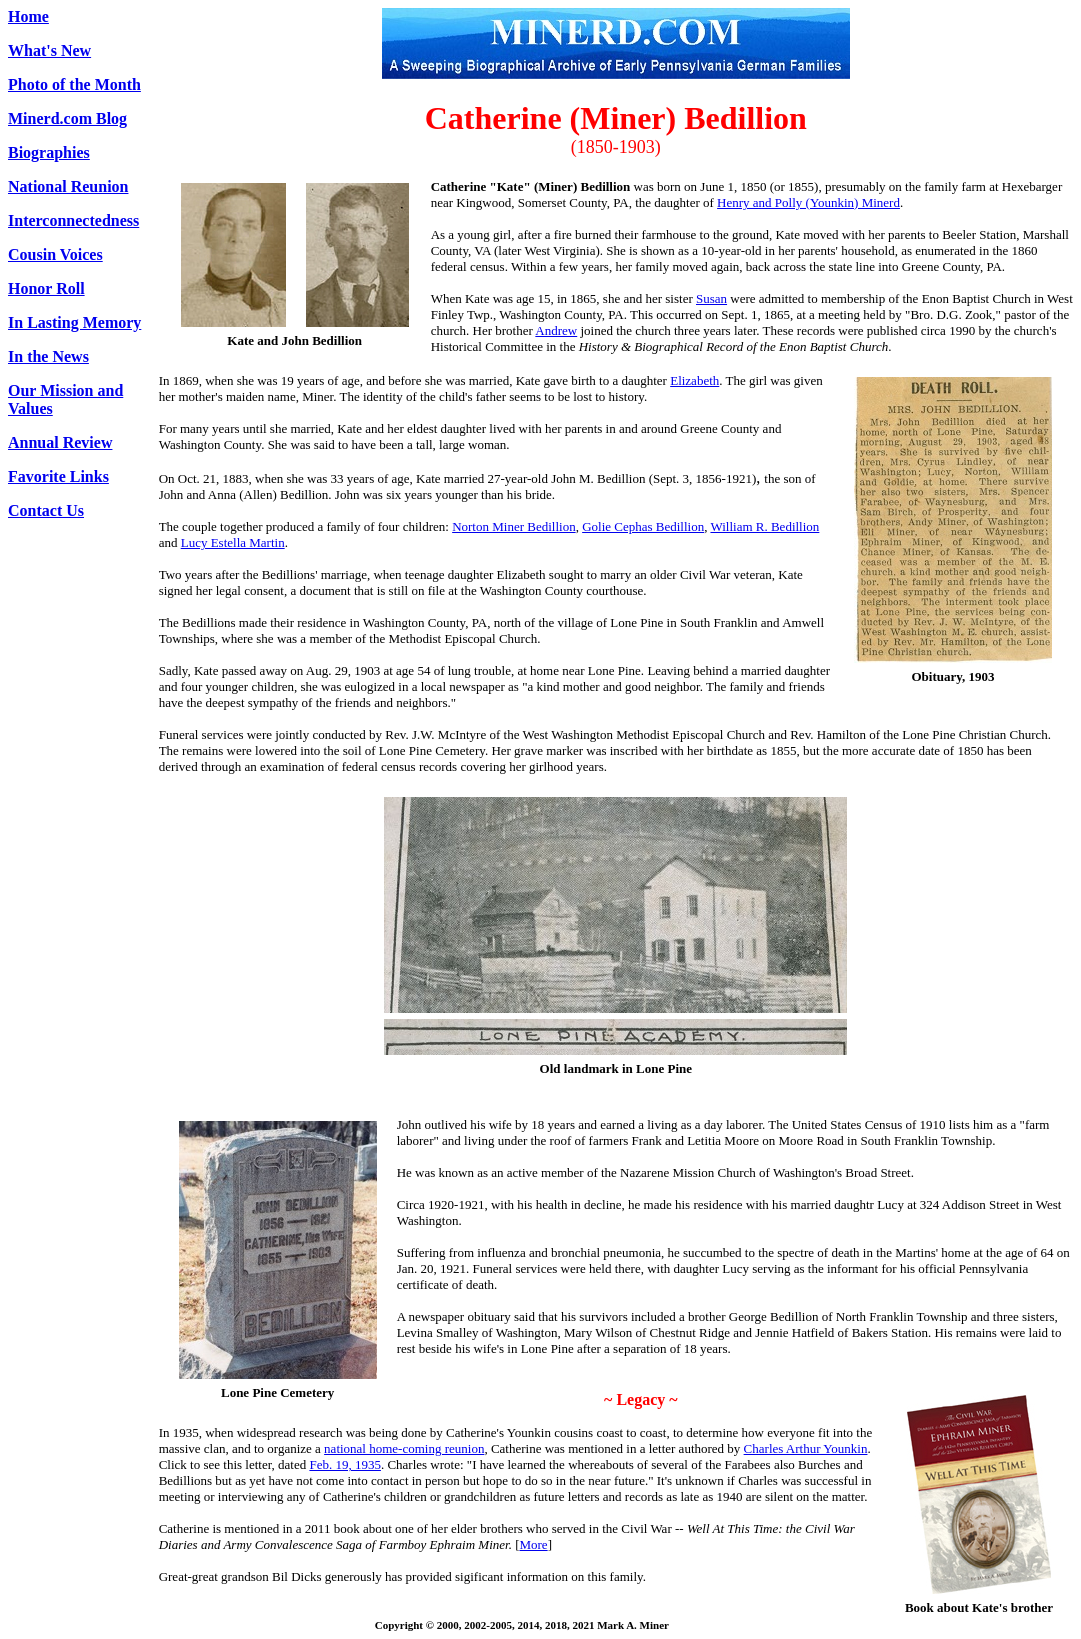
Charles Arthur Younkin (806, 1448)
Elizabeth (694, 380)
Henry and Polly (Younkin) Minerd (808, 202)
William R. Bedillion (764, 526)
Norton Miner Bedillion (514, 526)
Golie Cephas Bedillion (643, 526)
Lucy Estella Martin (233, 542)
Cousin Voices (55, 254)
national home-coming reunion (404, 1448)
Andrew (556, 330)
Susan (711, 298)
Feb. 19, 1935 (345, 1464)
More (533, 1544)
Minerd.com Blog (67, 118)
